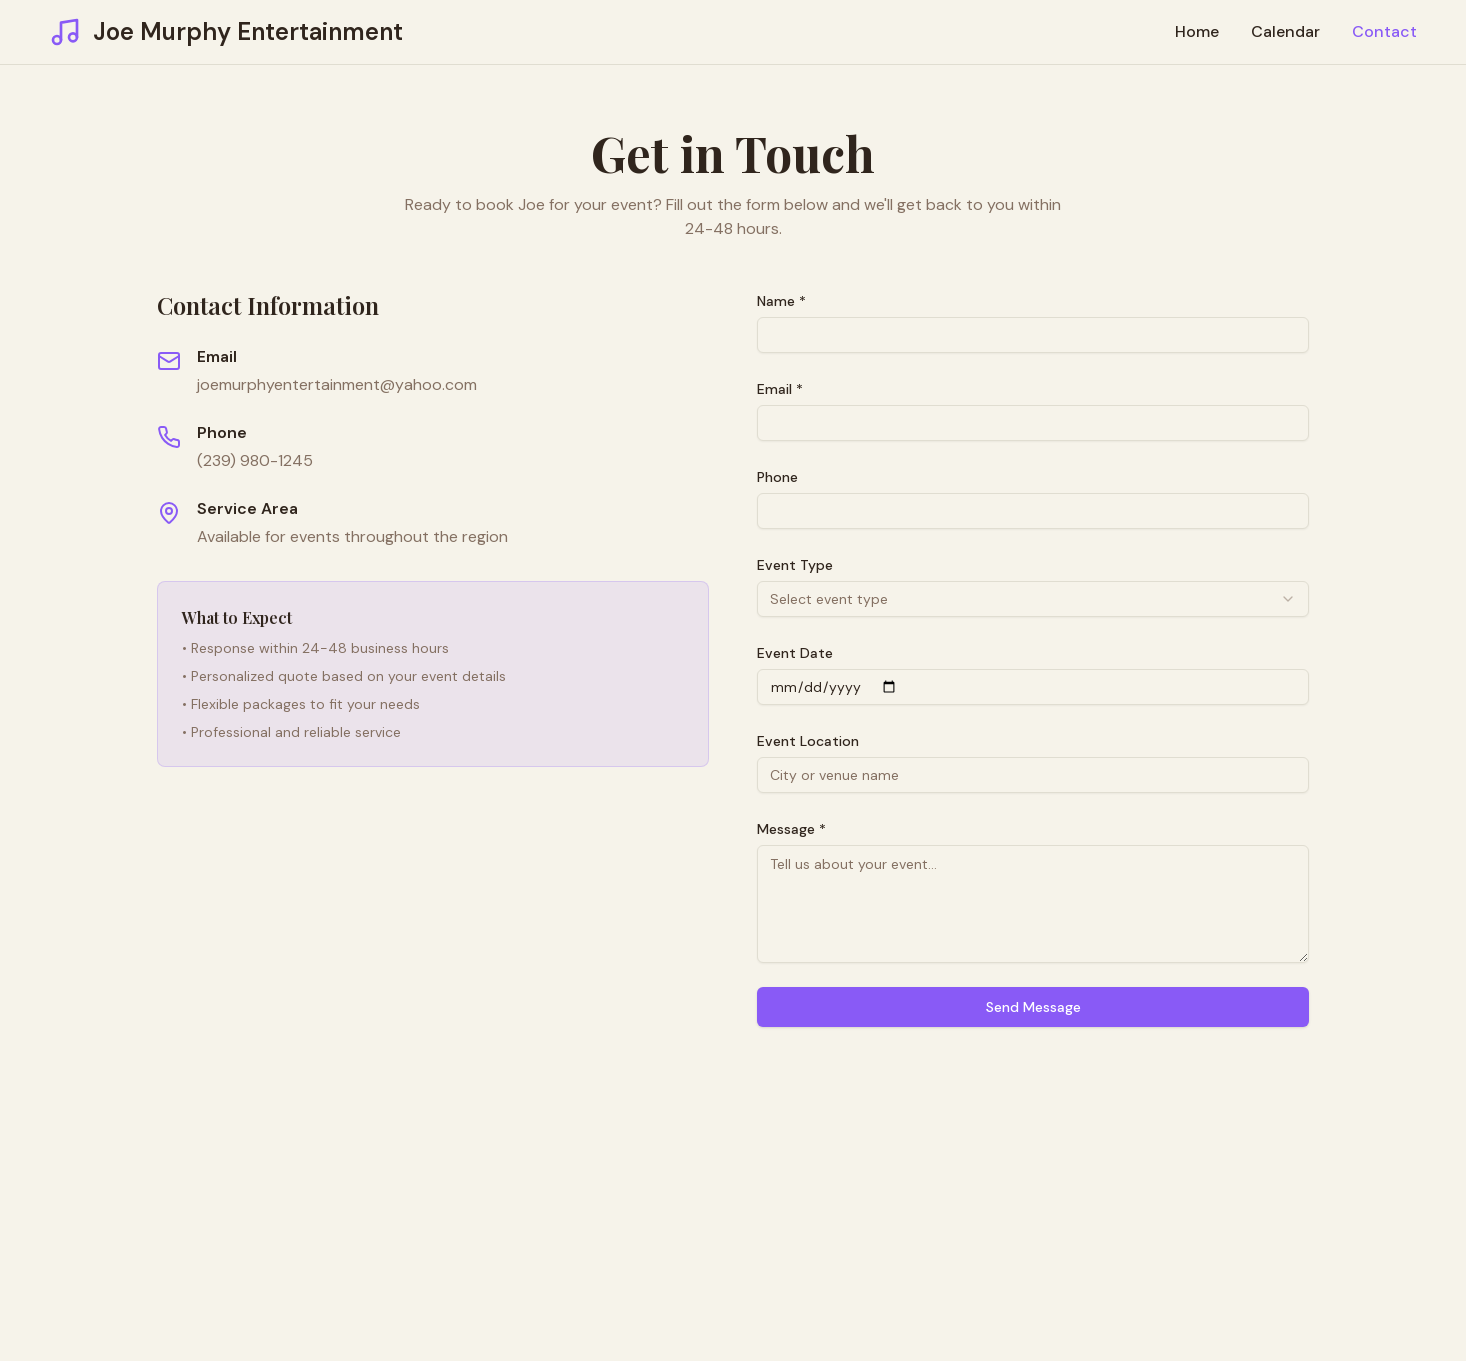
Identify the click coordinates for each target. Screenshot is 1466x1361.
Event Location (808, 741)
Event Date (795, 653)
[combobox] (1033, 599)
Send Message (1033, 1007)
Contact (1384, 31)
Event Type (795, 565)
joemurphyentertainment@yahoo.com (337, 384)
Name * (781, 301)
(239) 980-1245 (255, 460)
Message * (791, 829)
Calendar (1285, 31)
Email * (780, 389)
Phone (777, 477)
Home (1197, 31)
